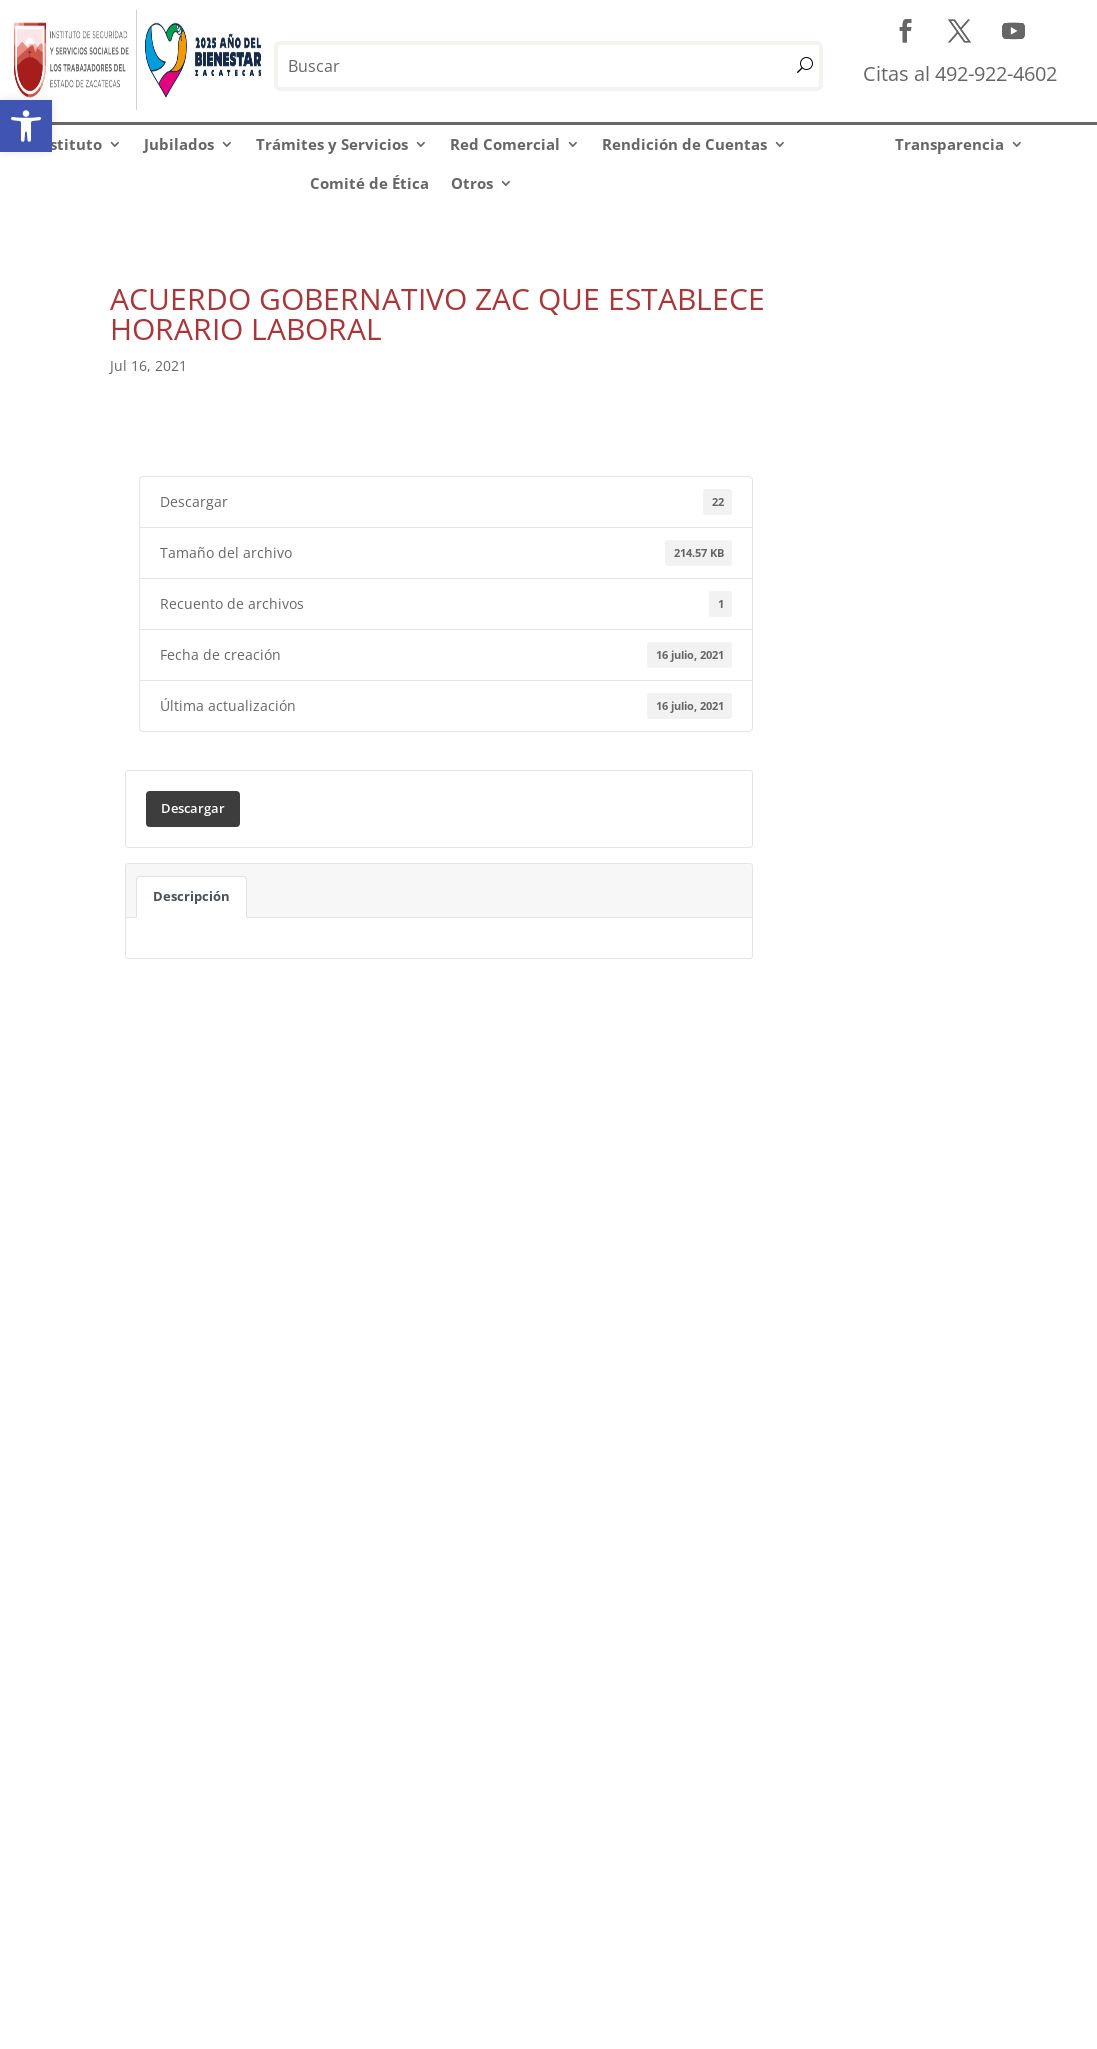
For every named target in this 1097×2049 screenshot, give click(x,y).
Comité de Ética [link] (369, 183)
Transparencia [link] (949, 144)
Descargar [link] (193, 808)
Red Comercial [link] (505, 144)
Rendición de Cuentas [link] (684, 144)
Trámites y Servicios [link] (332, 144)
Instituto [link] (68, 144)
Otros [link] (472, 183)
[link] (26, 126)
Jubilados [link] (179, 144)
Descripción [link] (191, 896)
